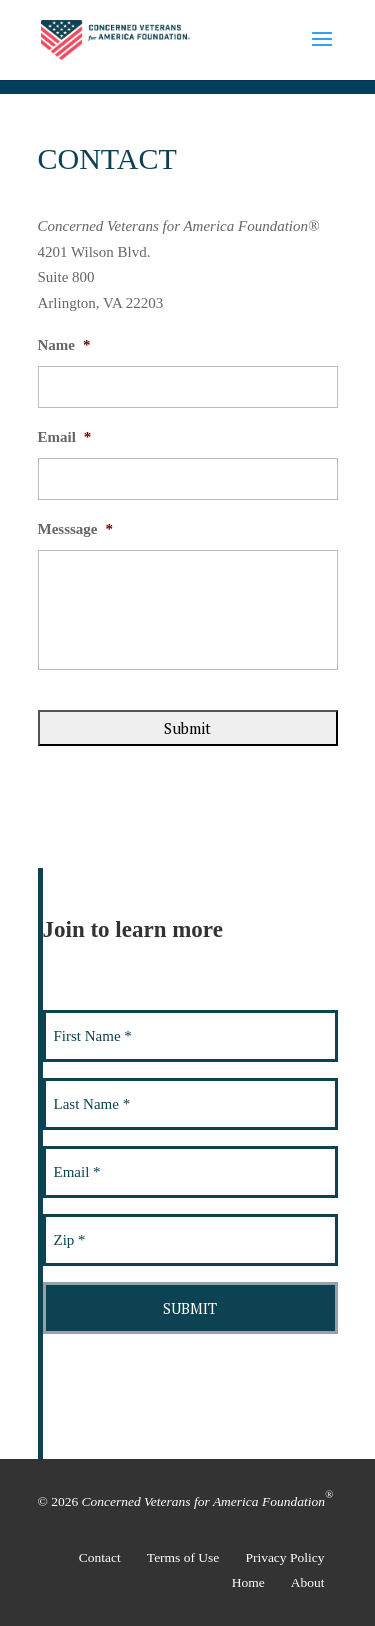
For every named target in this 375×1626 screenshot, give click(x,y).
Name (64, 345)
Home (248, 1582)
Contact (100, 1557)
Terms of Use (183, 1557)
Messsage (76, 529)
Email (65, 437)
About (308, 1582)
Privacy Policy (284, 1557)
